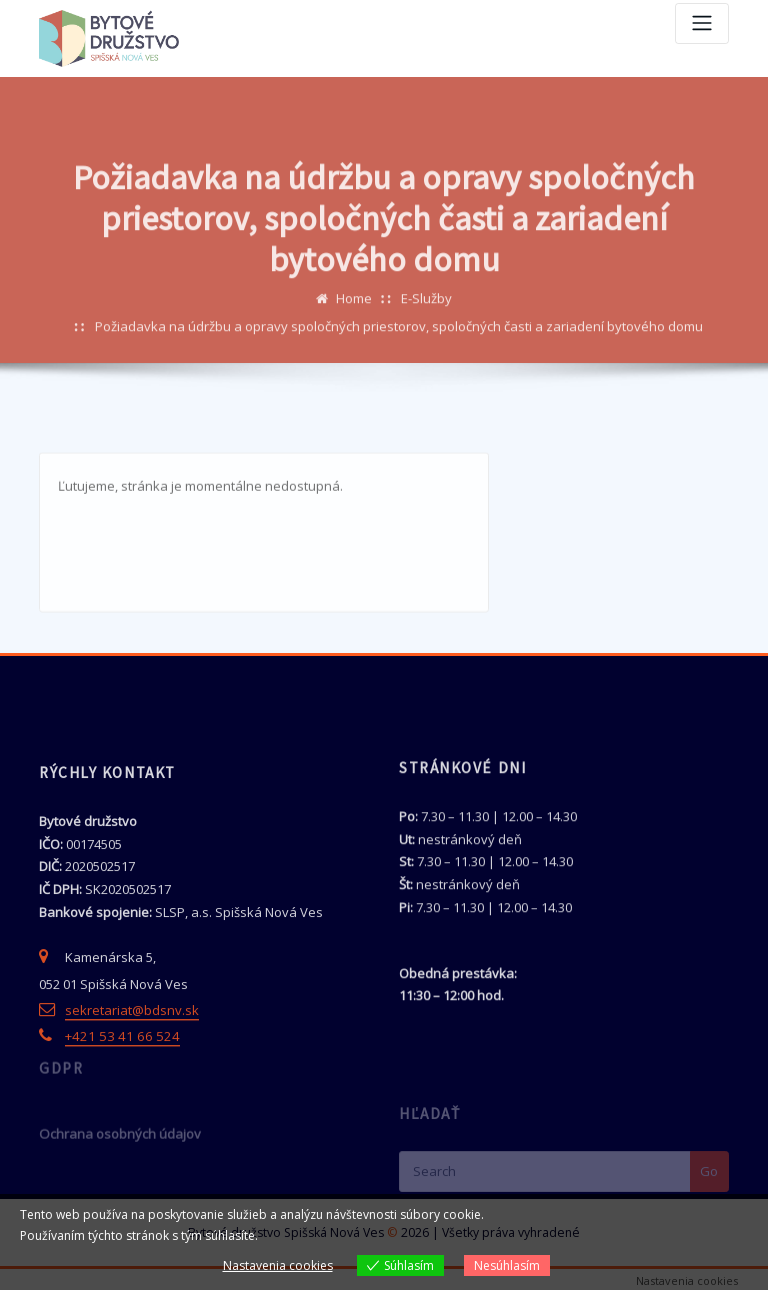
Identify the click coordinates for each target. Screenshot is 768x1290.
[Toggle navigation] (702, 23)
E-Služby (426, 342)
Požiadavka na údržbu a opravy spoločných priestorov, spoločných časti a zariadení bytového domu (399, 370)
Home (354, 342)
